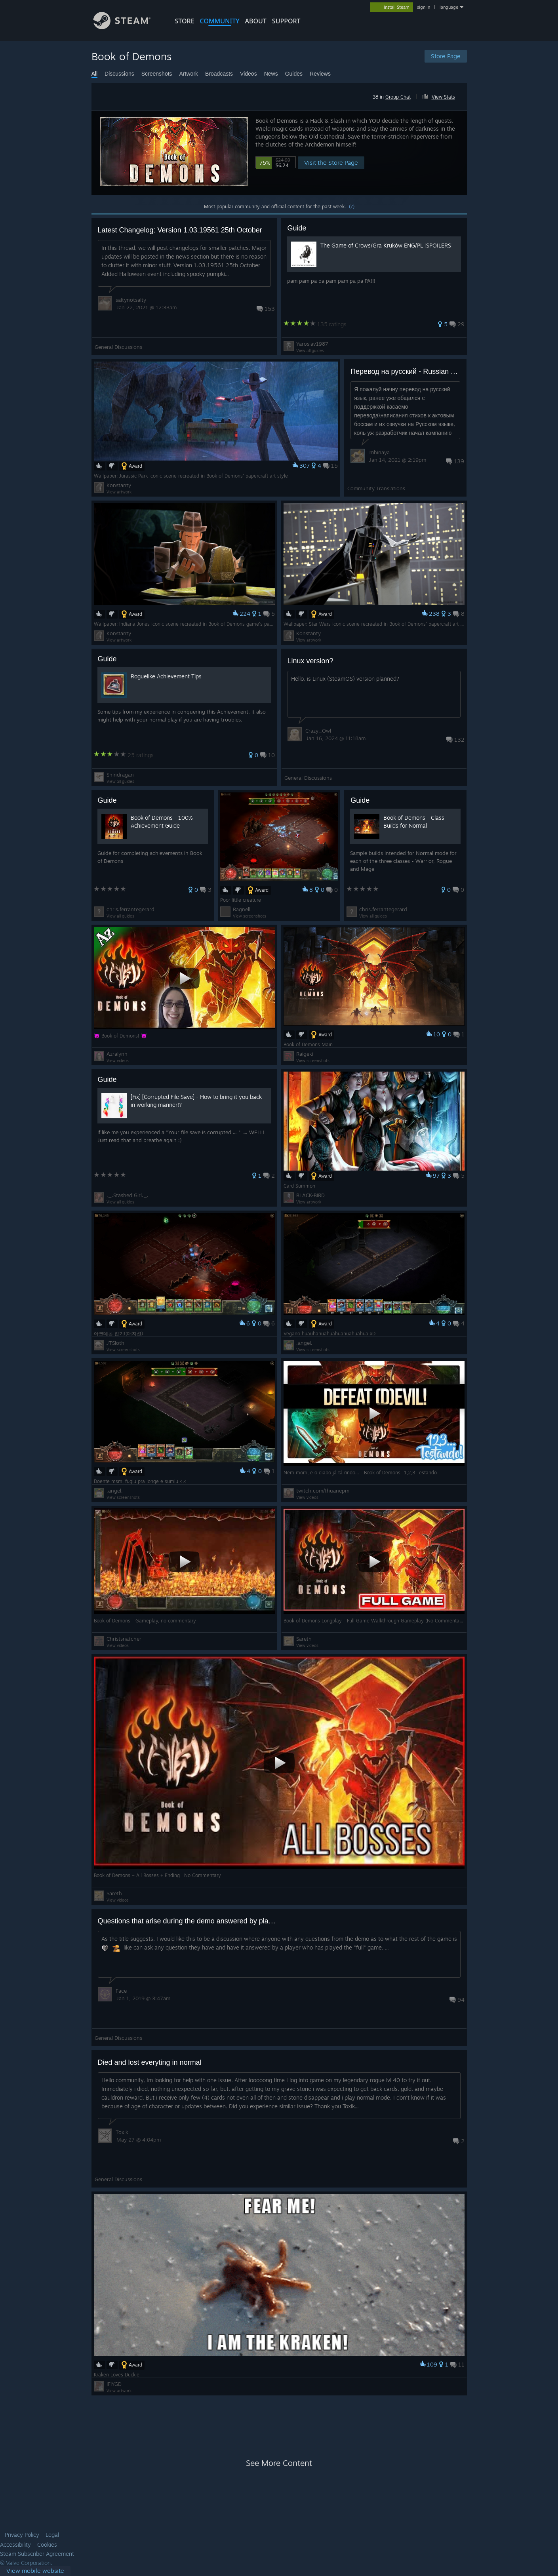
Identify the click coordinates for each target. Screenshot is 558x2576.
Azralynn (117, 1054)
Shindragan (120, 774)
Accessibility (15, 2545)
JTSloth (115, 1343)
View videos (118, 1060)
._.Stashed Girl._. (128, 1195)
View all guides (310, 350)
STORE (184, 21)
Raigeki (304, 1054)
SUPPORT (286, 21)
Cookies (47, 2545)
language (449, 7)
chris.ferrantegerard (130, 909)
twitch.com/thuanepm (322, 1490)
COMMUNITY (220, 21)
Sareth (304, 1638)
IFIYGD (114, 2384)
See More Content (279, 2463)
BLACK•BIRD (310, 1195)
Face (121, 1991)
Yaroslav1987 (312, 344)
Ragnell (241, 909)
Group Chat (398, 97)
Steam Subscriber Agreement (37, 2554)
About (256, 21)
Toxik (122, 2132)
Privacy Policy (22, 2535)
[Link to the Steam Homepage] (128, 27)
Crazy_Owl (318, 730)
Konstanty (119, 485)
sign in (423, 7)
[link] (35, 2571)
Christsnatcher (124, 1638)
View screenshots (249, 916)
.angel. (304, 1343)
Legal (52, 2535)
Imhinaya (379, 452)
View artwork (119, 491)
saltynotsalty (131, 300)
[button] (442, 95)
